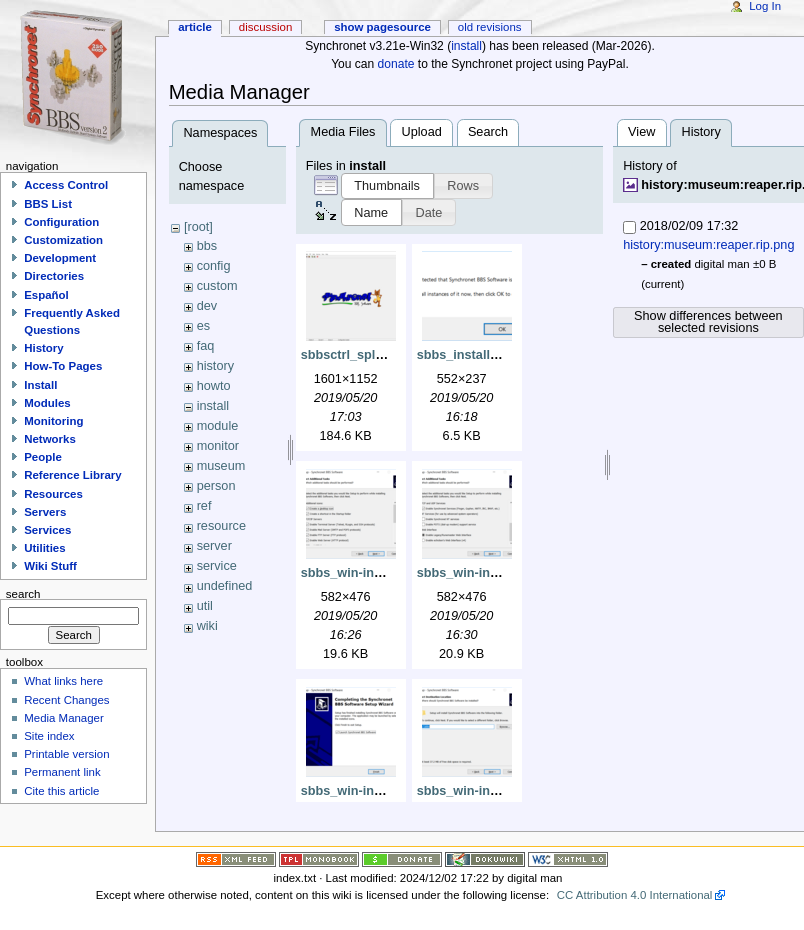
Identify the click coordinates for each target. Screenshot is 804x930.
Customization (63, 240)
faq (206, 346)
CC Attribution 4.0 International (635, 895)
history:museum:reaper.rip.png (708, 245)
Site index (49, 736)
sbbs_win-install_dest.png (496, 791)
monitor (218, 446)
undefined (225, 586)
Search (488, 132)
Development (60, 258)
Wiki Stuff (50, 566)
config (214, 266)
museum (221, 466)
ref (204, 506)
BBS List (48, 204)
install (466, 46)
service (217, 566)
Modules (47, 403)
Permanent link (62, 772)
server (214, 546)
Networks (50, 439)
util (205, 606)
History (43, 348)
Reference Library (72, 475)
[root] (198, 227)
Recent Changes (66, 700)
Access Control (66, 185)
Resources (53, 494)
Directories (54, 276)
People (43, 457)
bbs (207, 246)
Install (40, 385)
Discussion (265, 27)
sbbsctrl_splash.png (362, 355)
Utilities (44, 548)
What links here (63, 681)
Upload (422, 132)
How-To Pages (63, 366)
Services (47, 530)
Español (46, 295)
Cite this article (61, 791)
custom (217, 286)
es (203, 326)
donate (396, 64)
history (215, 366)
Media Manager (64, 718)
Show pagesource (382, 27)
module (218, 426)
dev (207, 306)
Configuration (61, 222)
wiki (207, 626)
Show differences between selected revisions (708, 322)
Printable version (66, 754)
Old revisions (490, 27)
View (641, 132)
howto (214, 386)
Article (195, 27)
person (216, 486)
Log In (765, 6)
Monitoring (53, 421)
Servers (45, 512)
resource (221, 526)
